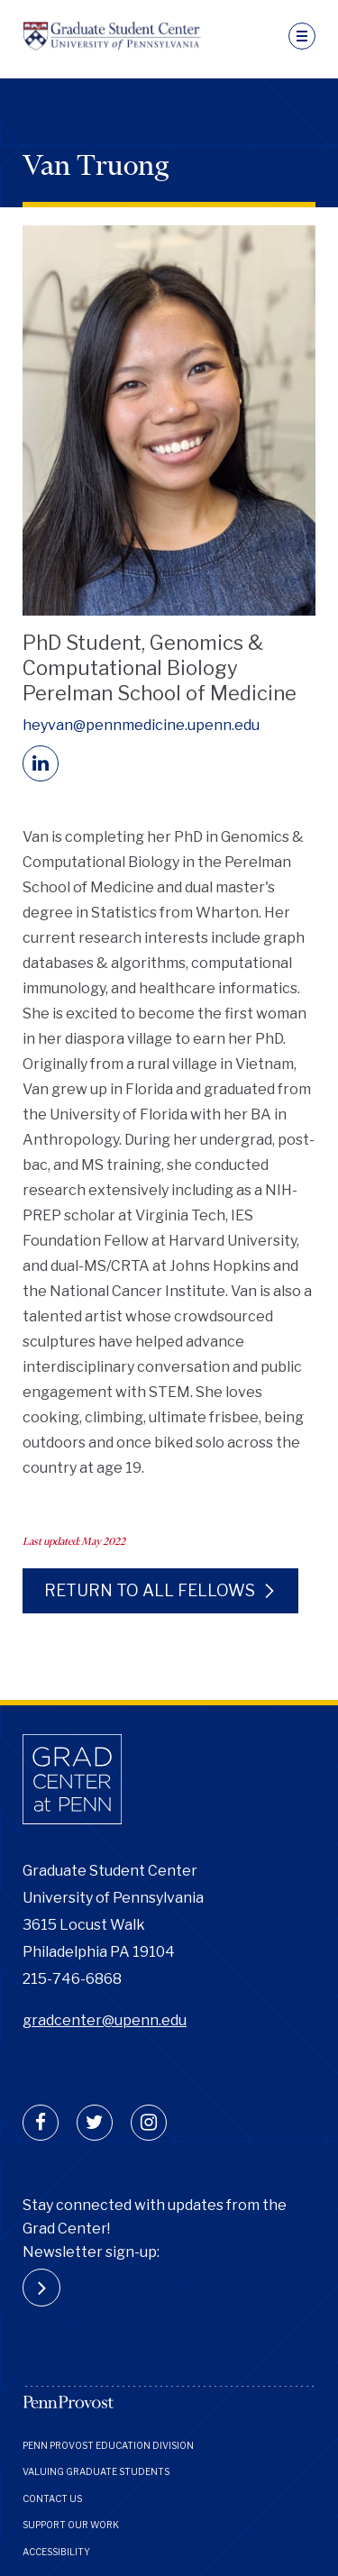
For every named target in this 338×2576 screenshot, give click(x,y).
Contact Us (52, 2498)
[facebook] (41, 2123)
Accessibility (56, 2551)
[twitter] (95, 2123)
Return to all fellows (149, 1590)
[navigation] (302, 36)
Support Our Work (71, 2524)
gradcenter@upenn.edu (105, 2020)
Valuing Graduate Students (96, 2471)
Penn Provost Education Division (108, 2445)
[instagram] (149, 2123)
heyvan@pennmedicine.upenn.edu (141, 725)
